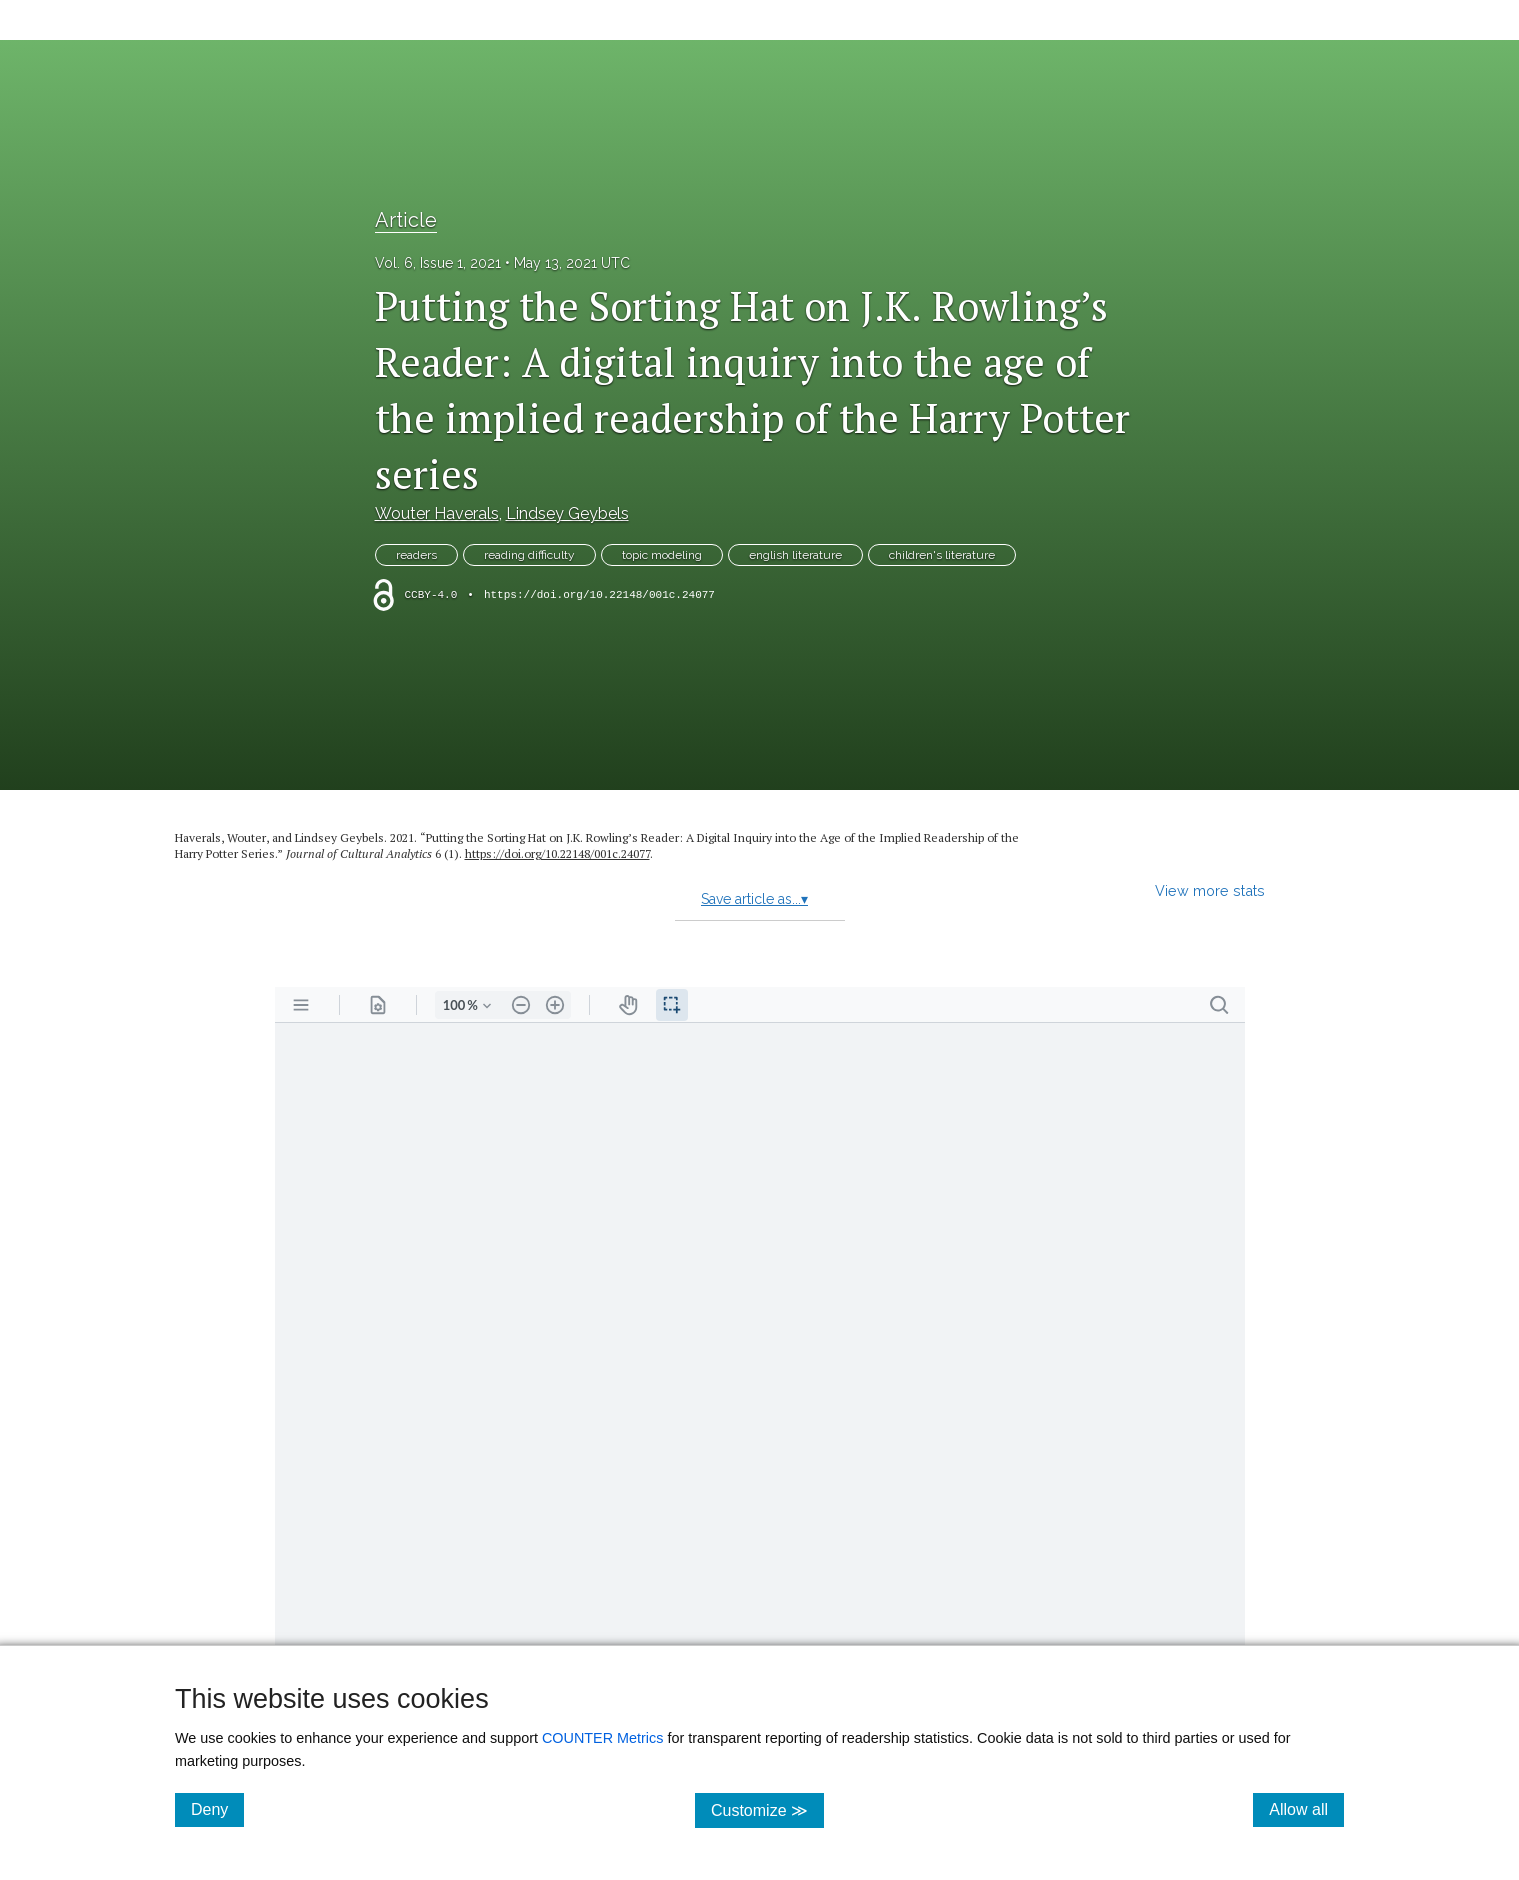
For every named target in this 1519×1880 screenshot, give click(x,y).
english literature (795, 555)
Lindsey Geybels (567, 513)
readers (416, 555)
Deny (217, 1809)
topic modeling (662, 555)
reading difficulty (529, 555)
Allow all (1306, 1809)
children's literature (942, 555)
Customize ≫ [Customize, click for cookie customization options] (767, 1809)
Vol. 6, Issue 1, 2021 (438, 263)
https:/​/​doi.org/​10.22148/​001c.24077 (557, 853)
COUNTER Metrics (603, 1738)
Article (406, 220)
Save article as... (754, 899)
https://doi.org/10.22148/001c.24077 (599, 595)
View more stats (1210, 890)
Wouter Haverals (437, 513)
